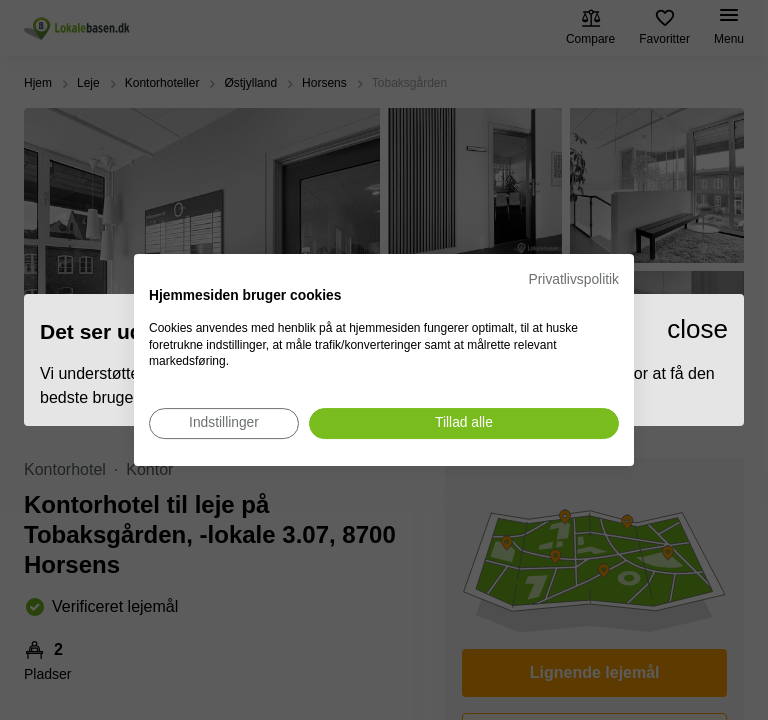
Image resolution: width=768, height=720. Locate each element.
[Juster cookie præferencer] (224, 423)
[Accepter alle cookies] (464, 423)
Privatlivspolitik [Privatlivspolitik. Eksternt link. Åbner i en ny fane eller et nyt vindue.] (574, 279)
